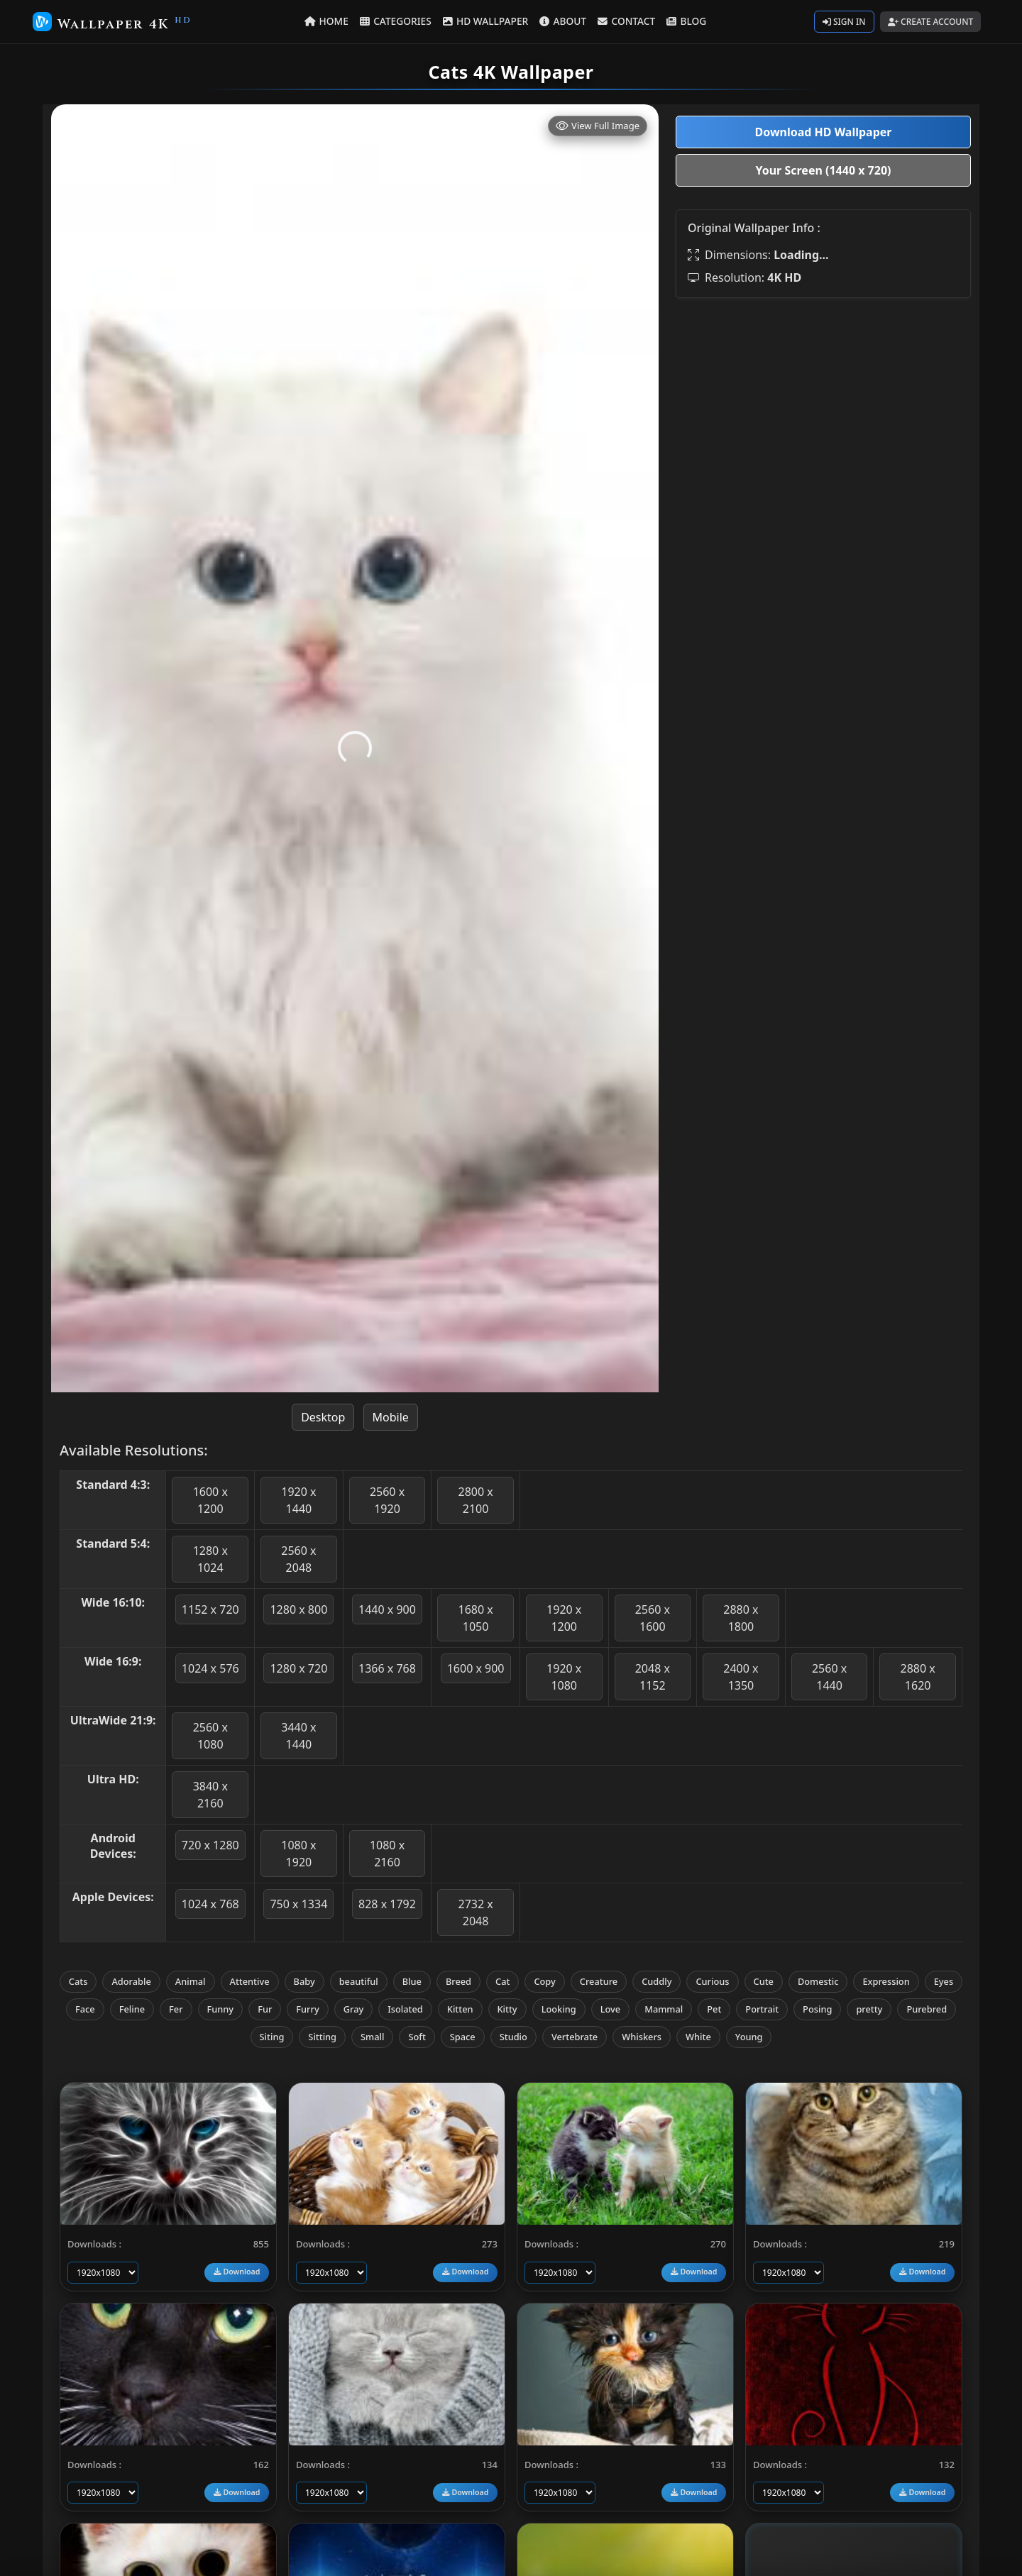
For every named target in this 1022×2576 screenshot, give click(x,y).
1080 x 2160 (387, 1853)
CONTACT (626, 21)
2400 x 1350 (740, 1677)
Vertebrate (574, 2036)
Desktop (323, 1417)
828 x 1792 (387, 1904)
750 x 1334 (298, 1904)
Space (463, 2036)
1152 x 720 (210, 1609)
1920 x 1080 (563, 1677)
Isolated (405, 2009)
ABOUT (563, 21)
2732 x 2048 (475, 1912)
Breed (458, 1981)
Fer (176, 2009)
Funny (220, 2009)
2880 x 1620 (918, 1677)
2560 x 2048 (298, 1559)
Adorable (130, 1981)
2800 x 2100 (475, 1500)
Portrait (762, 2009)
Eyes (943, 1981)
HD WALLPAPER (486, 21)
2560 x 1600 (652, 1618)
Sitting (322, 2036)
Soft (416, 2036)
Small (372, 2036)
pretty (869, 2009)
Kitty (507, 2009)
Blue (412, 1981)
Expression (885, 1981)
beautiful (358, 1981)
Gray (354, 2009)
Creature (598, 1981)
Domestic (818, 1981)
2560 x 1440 (829, 1677)
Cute (764, 1981)
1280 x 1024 (210, 1559)
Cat (502, 1981)
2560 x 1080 (210, 1735)
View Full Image (597, 126)
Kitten (460, 2009)
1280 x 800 (298, 1609)
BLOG (685, 21)
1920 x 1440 (298, 1500)
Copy (544, 1981)
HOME (329, 21)
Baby (304, 1981)
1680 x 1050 (475, 1618)
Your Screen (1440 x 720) (823, 170)
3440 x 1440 (298, 1735)
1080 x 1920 (298, 1853)
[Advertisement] (823, 408)
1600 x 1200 (210, 1500)
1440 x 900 (387, 1609)
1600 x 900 (476, 1668)
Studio (513, 2036)
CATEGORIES (397, 21)
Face (85, 2009)
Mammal (663, 2009)
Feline (132, 2009)
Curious (712, 1981)
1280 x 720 (298, 1668)
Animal (190, 1981)
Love (610, 2009)
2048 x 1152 (652, 1677)
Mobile (391, 1417)
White (698, 2036)
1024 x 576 (210, 1668)
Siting (272, 2036)
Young (749, 2036)
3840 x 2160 (210, 1794)
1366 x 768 (387, 1668)
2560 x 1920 (387, 1500)
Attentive (250, 1981)
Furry (307, 2009)
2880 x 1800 (740, 1618)
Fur (265, 2009)
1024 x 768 (210, 1904)
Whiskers (641, 2036)
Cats (78, 1981)
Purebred (926, 2009)
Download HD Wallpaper (822, 132)
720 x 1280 (210, 1845)
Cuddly (656, 1981)
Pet (714, 2009)
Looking (559, 2009)
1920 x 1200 (563, 1618)
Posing (817, 2009)
